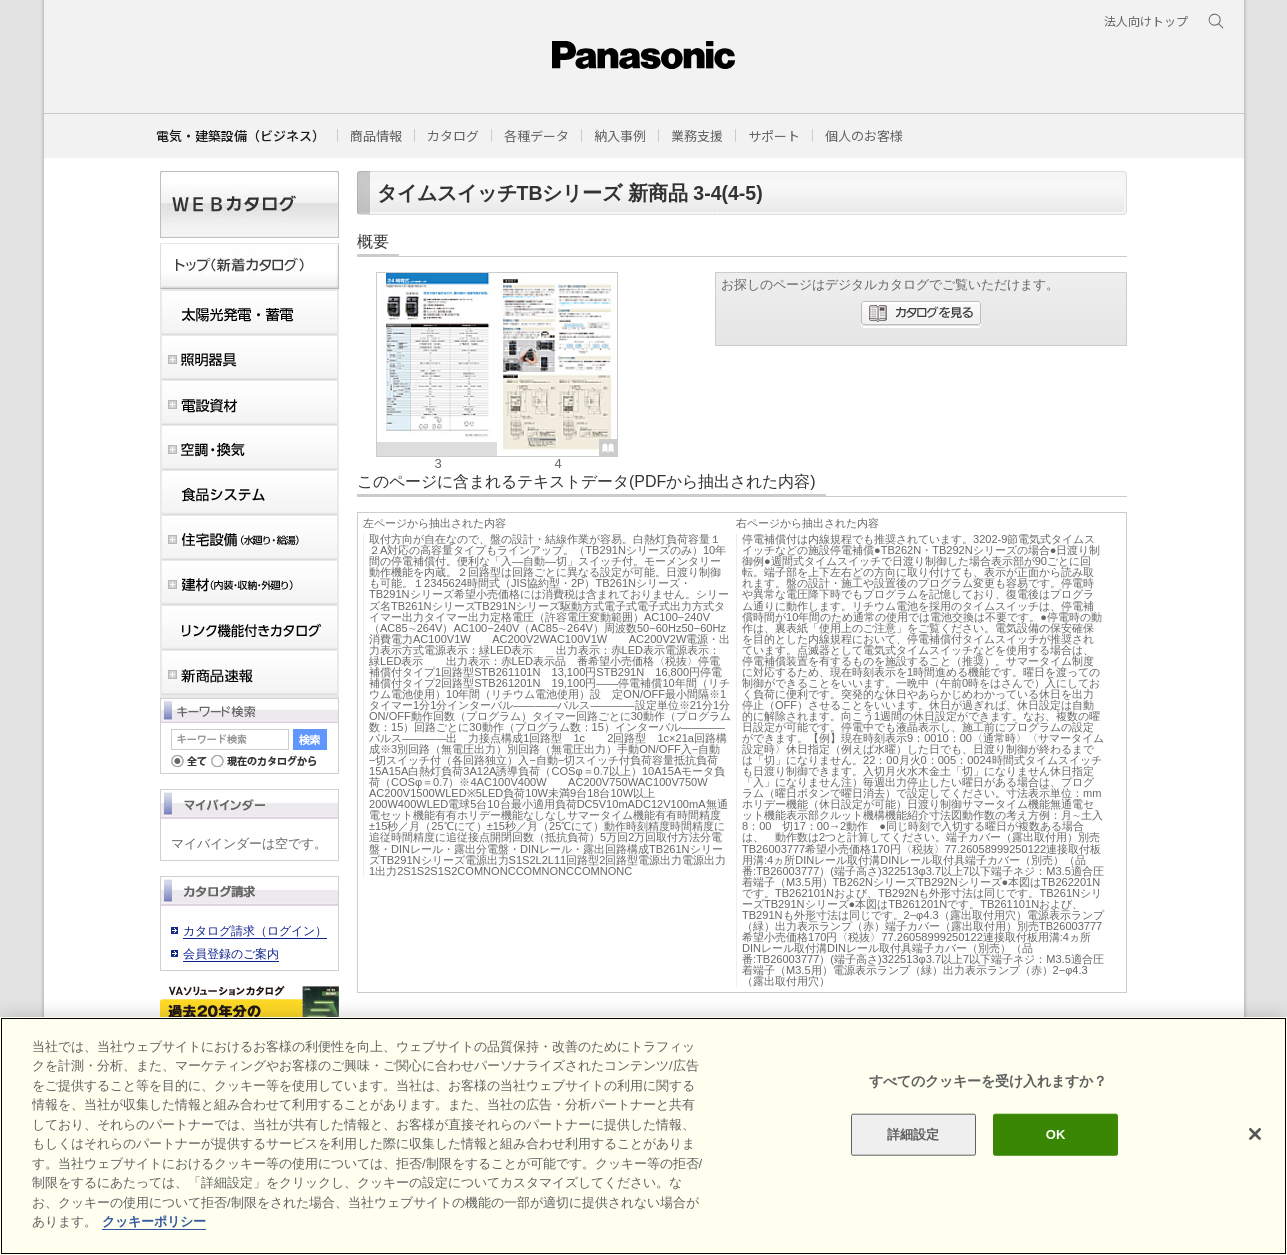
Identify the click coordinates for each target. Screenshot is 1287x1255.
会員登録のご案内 (231, 954)
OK (1056, 1134)
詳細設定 (913, 1134)
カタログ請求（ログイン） (255, 931)
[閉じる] (1255, 1134)
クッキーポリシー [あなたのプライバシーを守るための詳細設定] (154, 1221)
